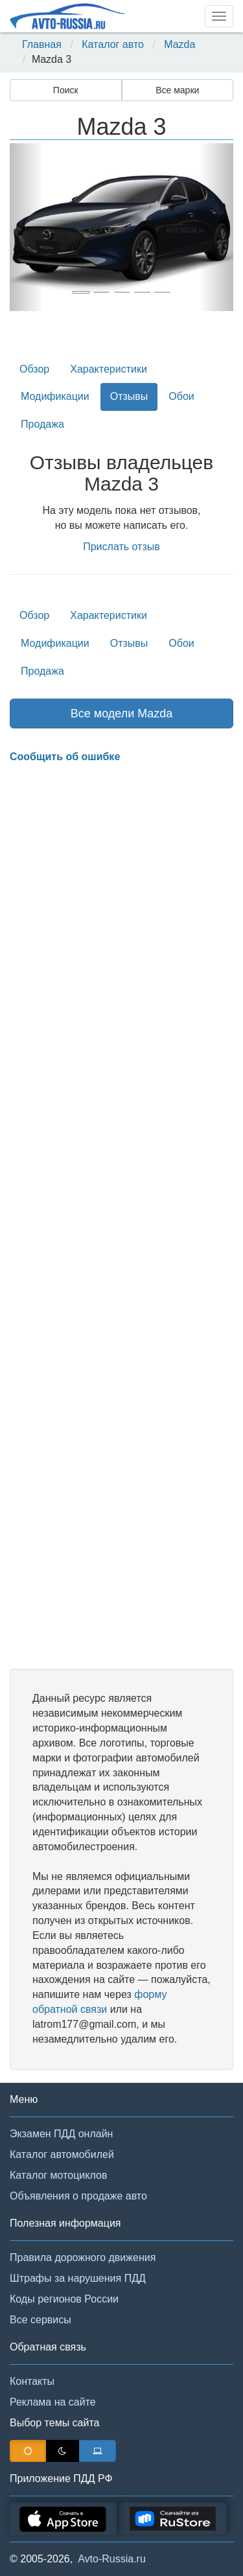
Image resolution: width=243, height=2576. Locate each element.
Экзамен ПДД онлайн (61, 2133)
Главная (42, 44)
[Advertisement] (121, 1217)
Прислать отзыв (121, 546)
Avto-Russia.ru (112, 2558)
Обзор (34, 369)
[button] (26, 227)
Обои (181, 396)
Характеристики (108, 369)
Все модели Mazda (122, 713)
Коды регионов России (64, 2298)
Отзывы (129, 396)
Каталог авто (113, 44)
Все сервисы (40, 2319)
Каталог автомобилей (62, 2154)
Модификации (55, 396)
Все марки (177, 90)
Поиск (65, 90)
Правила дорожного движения (83, 2257)
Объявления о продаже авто (78, 2195)
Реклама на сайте (53, 2402)
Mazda (179, 44)
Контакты (32, 2381)
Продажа (42, 424)
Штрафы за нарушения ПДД (78, 2278)
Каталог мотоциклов (58, 2175)
